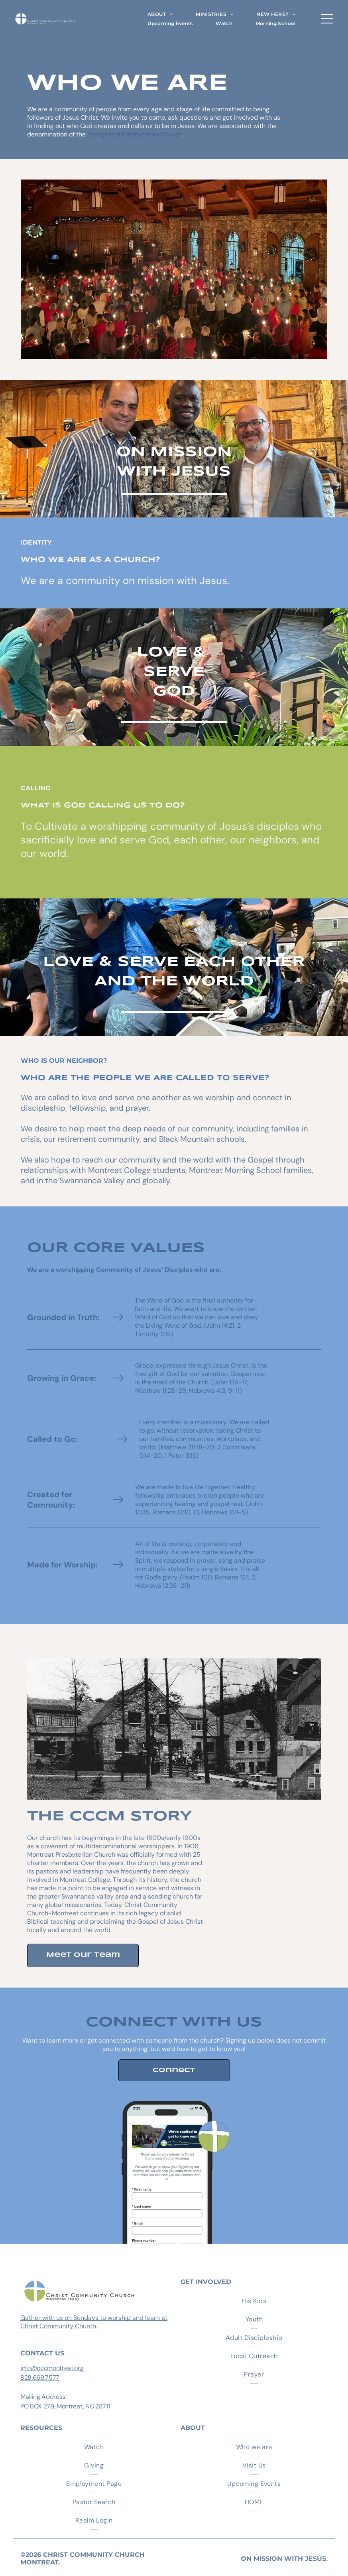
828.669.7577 (39, 2377)
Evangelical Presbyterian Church (134, 134)
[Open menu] (326, 19)
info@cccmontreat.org (52, 2368)
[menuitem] (160, 14)
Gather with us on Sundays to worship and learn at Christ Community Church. (93, 2321)
